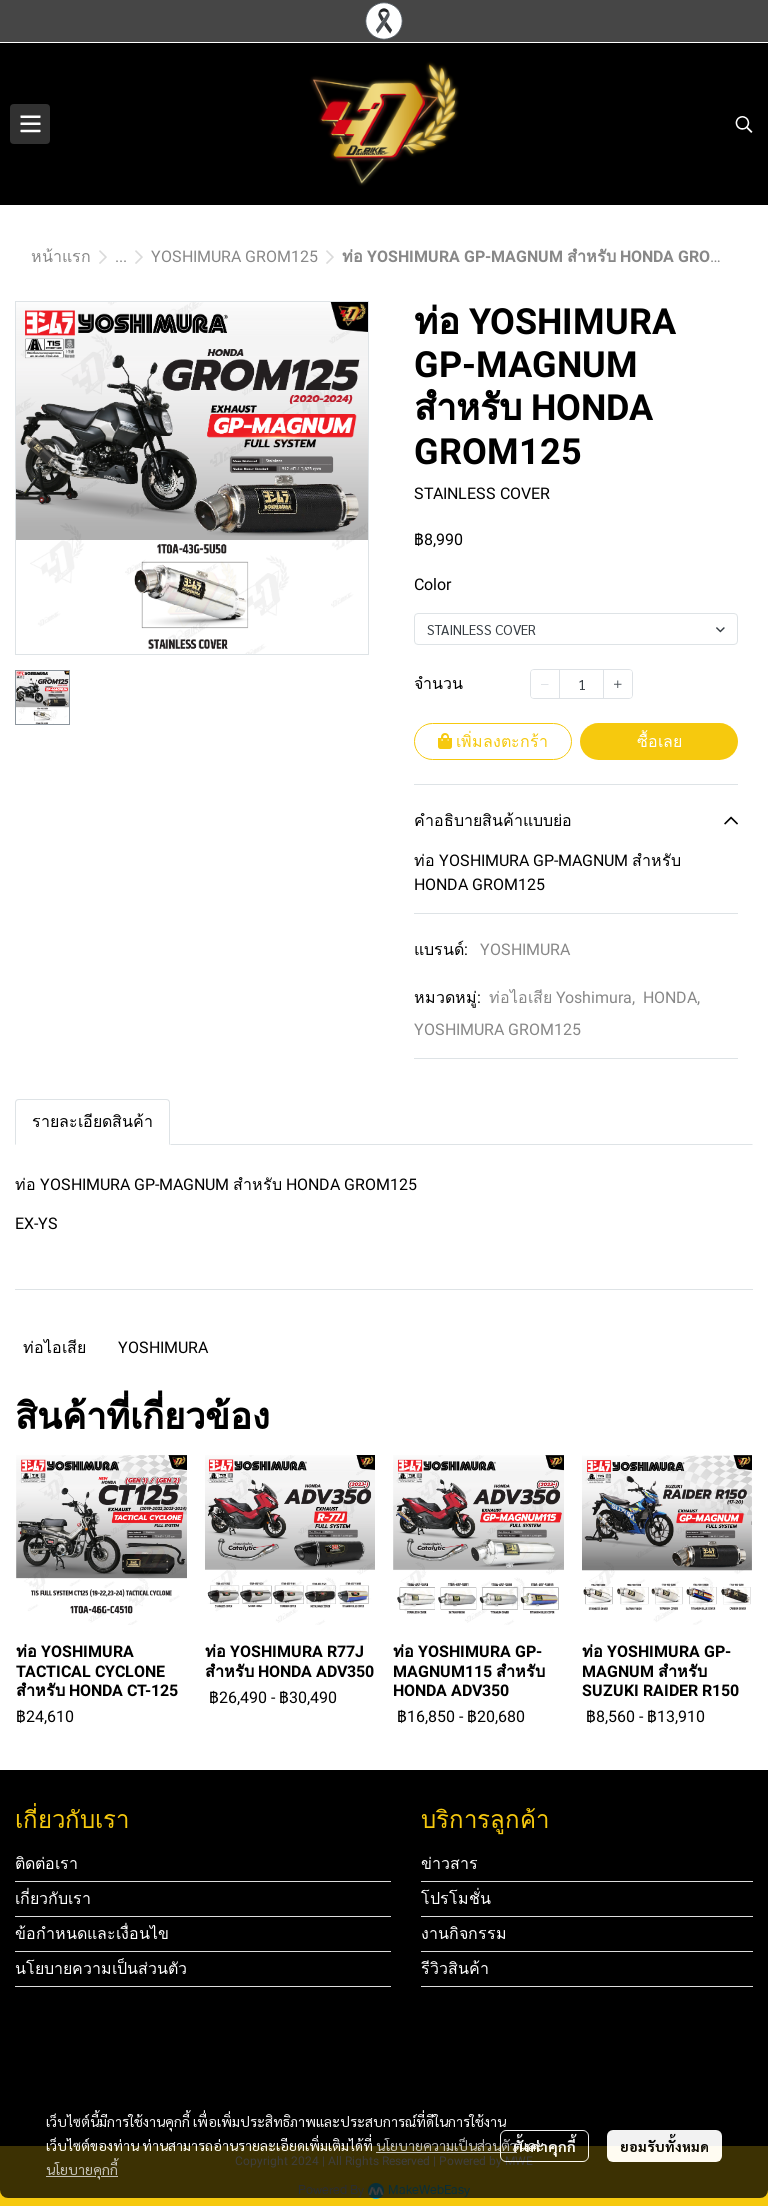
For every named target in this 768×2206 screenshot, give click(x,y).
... (121, 256)
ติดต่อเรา (46, 1863)
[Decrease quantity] (545, 684)
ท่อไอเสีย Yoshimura (562, 997)
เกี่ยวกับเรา (53, 1898)
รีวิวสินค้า (455, 1968)
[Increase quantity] (618, 684)
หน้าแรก (61, 256)
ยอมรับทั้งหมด (664, 2146)
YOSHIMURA (525, 949)
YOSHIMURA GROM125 (234, 256)
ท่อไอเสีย (54, 1347)
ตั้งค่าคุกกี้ (544, 2146)
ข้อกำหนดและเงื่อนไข (92, 1933)
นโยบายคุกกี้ (82, 2169)
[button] (744, 124)
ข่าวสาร (449, 1863)
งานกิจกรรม (464, 1933)
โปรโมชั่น (456, 1898)
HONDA (671, 997)
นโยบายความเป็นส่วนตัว (446, 2145)
